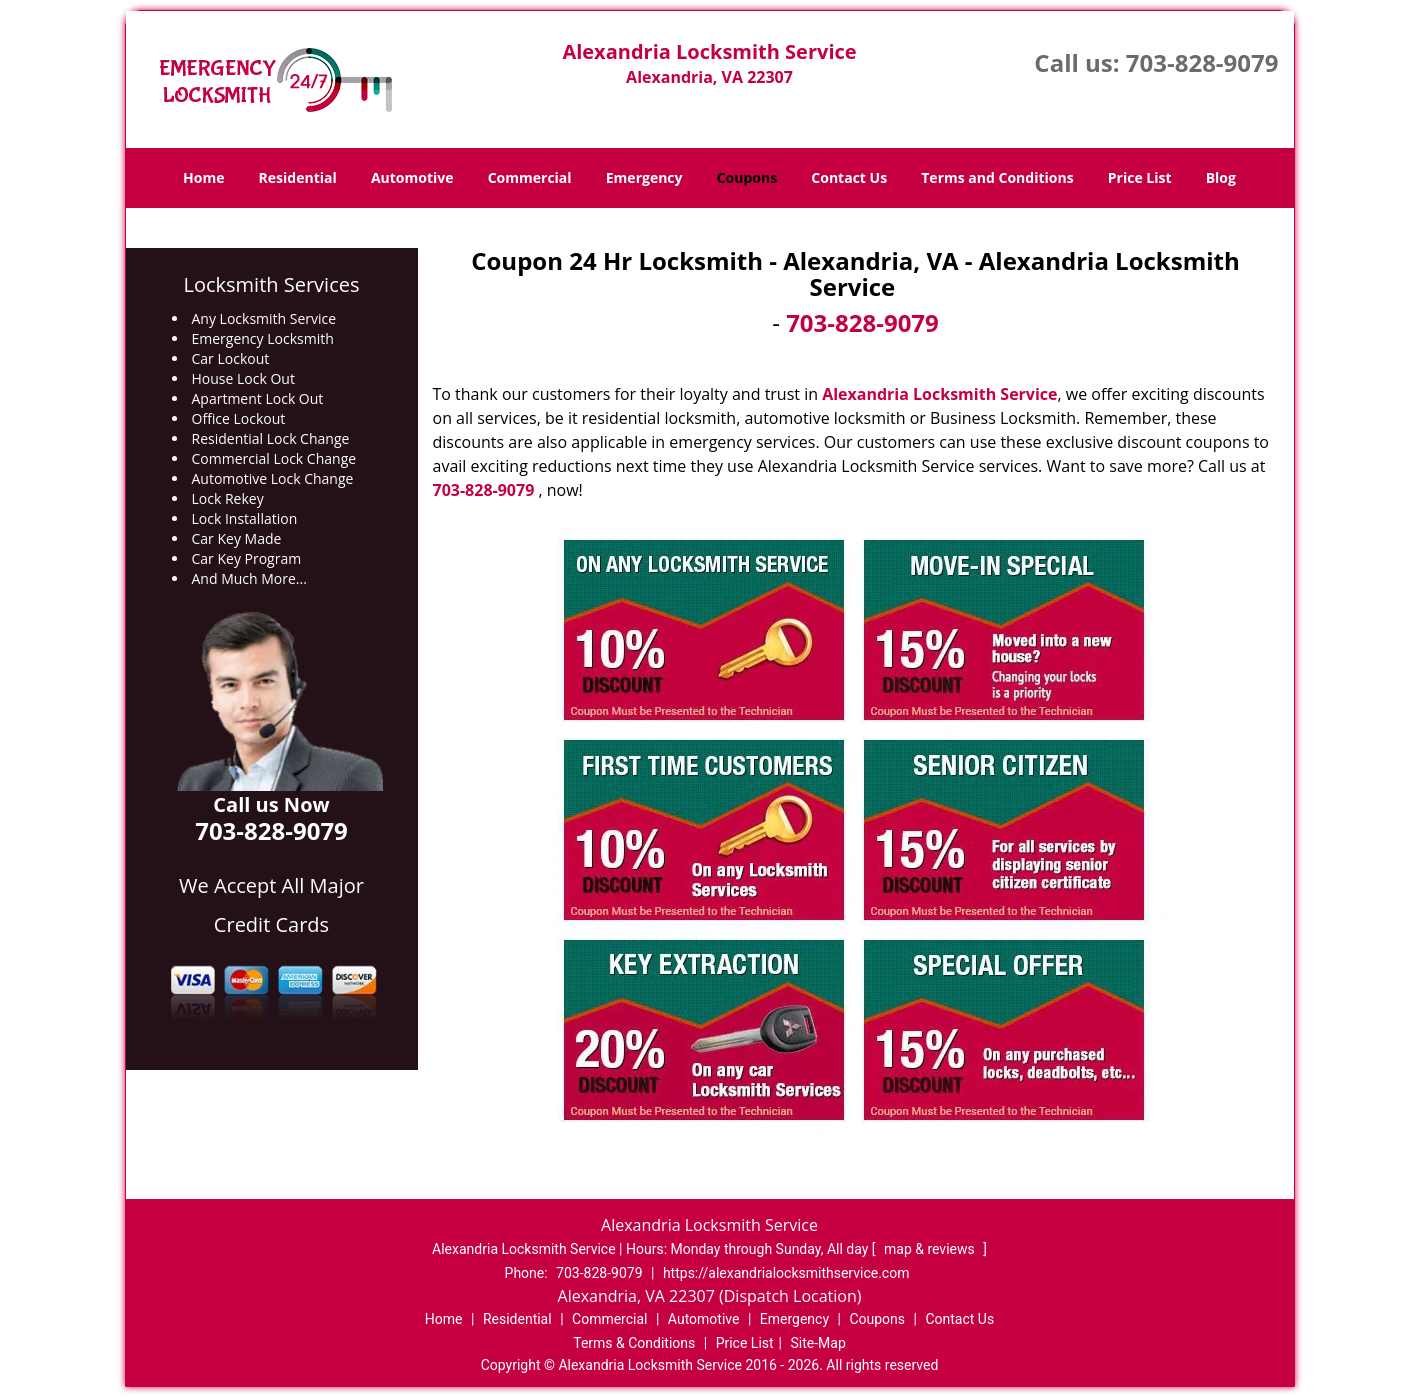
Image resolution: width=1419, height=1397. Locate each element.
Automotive (412, 177)
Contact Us (849, 177)
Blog (1221, 177)
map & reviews (931, 1249)
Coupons (747, 177)
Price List (1140, 177)
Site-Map (818, 1343)
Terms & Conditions (634, 1343)
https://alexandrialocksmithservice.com (786, 1273)
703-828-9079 (1202, 62)
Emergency (644, 177)
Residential (298, 177)
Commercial (530, 177)
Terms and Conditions (997, 177)
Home (203, 177)
